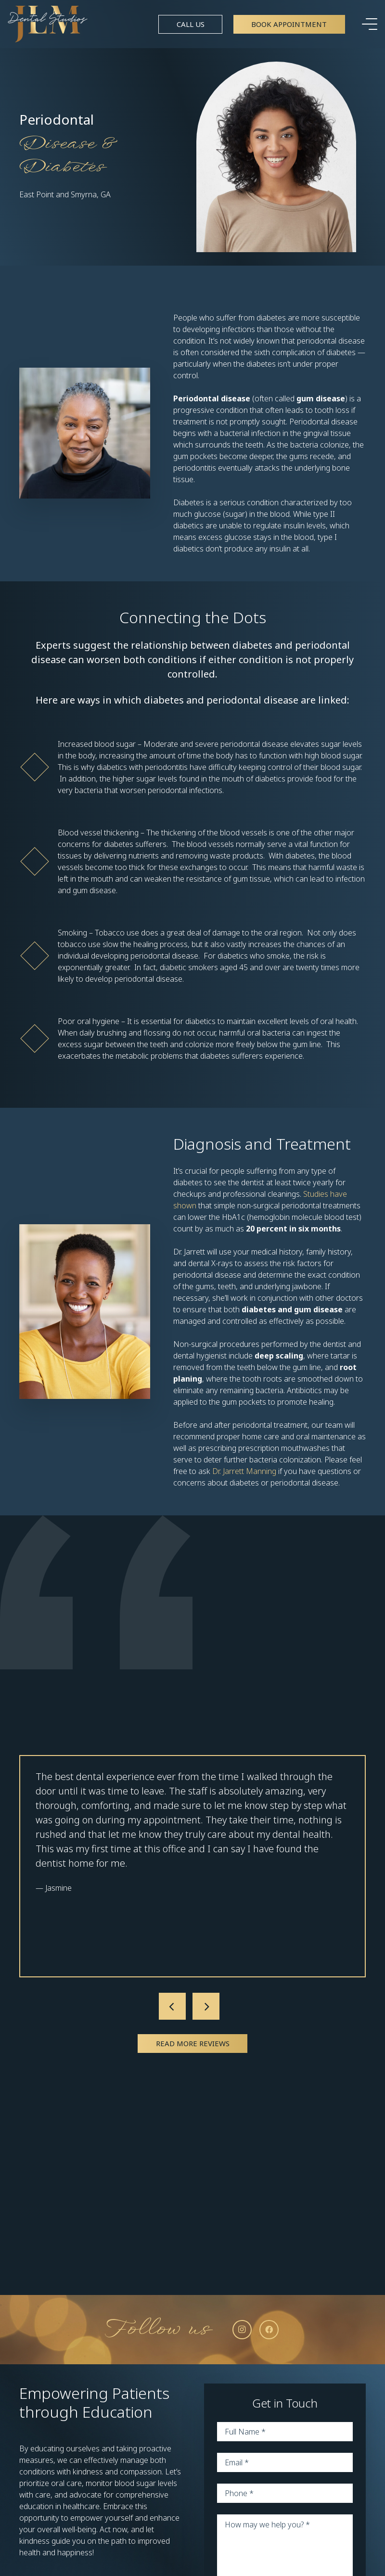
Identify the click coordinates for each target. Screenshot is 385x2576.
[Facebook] (269, 2329)
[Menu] (370, 24)
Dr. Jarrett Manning (244, 1471)
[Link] (48, 24)
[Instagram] (242, 2329)
